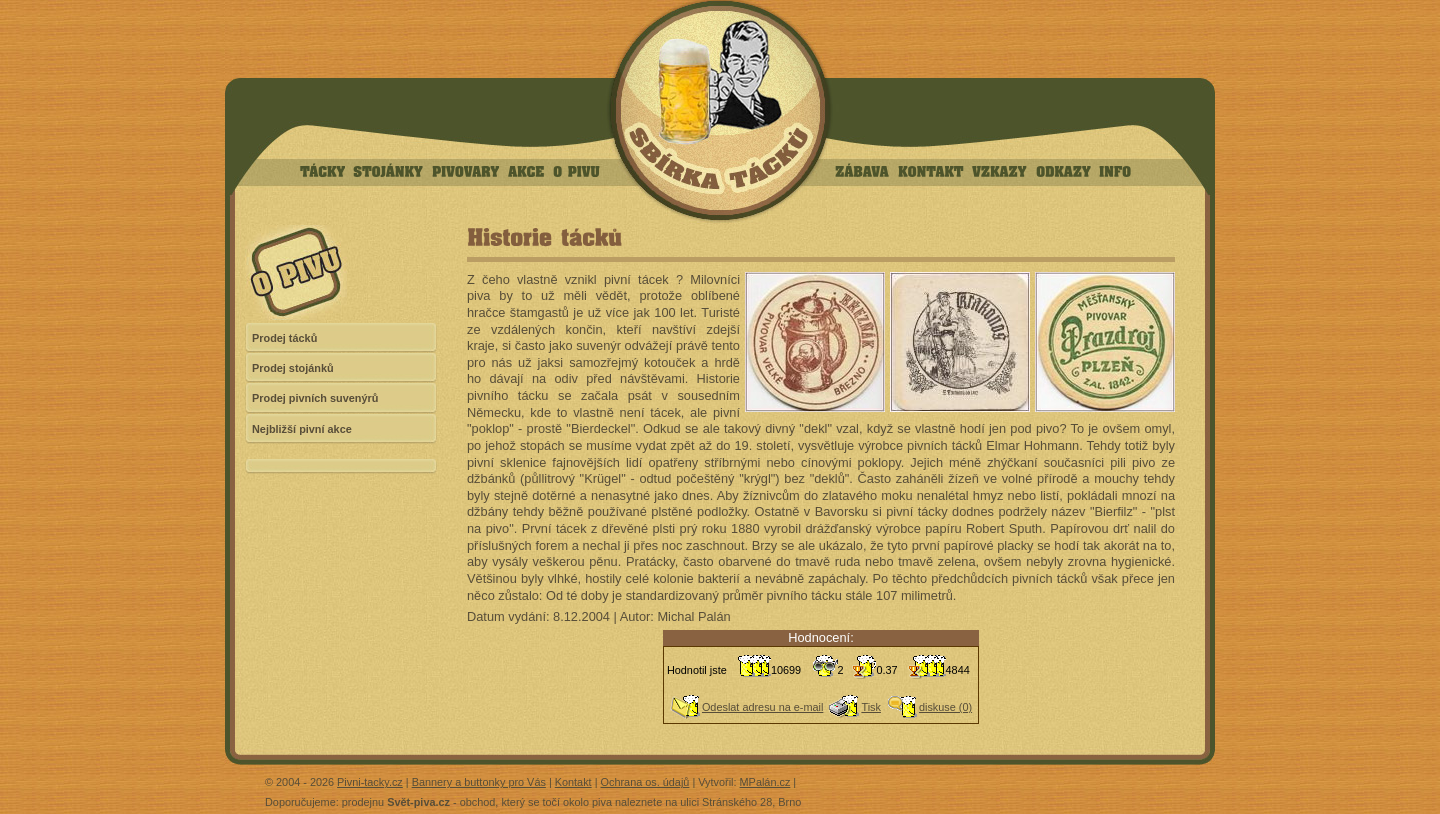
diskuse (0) (945, 707)
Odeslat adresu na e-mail (763, 707)
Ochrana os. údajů (645, 782)
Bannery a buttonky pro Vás (479, 782)
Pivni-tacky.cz (370, 782)
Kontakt (573, 782)
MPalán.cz (765, 782)
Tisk (871, 707)
